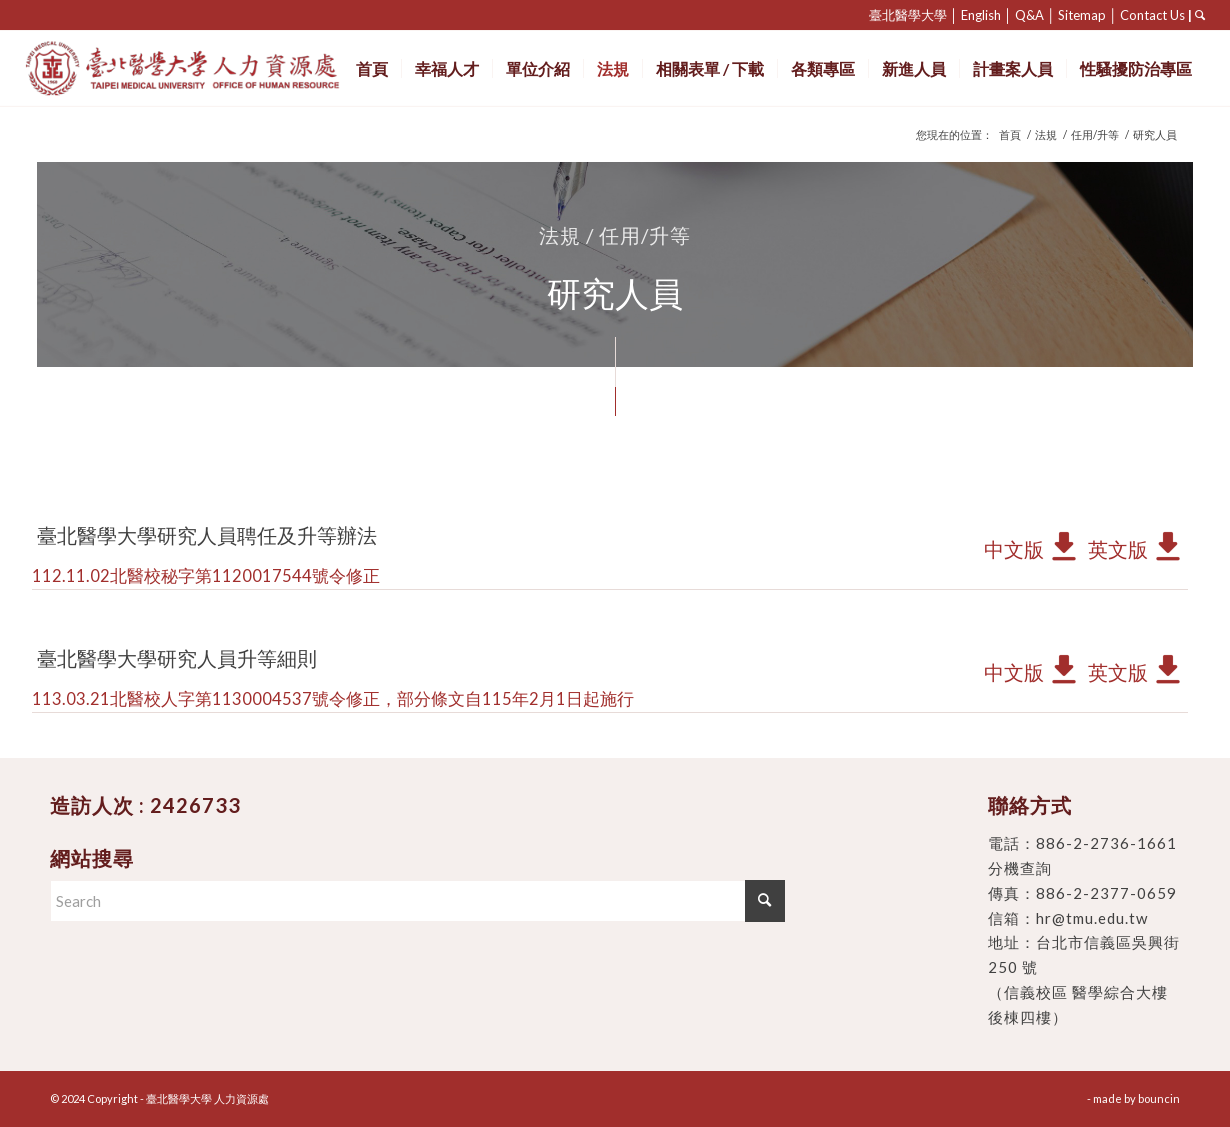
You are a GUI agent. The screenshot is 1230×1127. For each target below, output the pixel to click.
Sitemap (1082, 15)
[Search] (417, 901)
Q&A (1029, 15)
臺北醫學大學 (908, 15)
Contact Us (1152, 15)
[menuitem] (372, 68)
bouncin (1159, 1098)
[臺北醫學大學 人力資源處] (226, 68)
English (981, 15)
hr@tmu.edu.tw (1092, 918)
